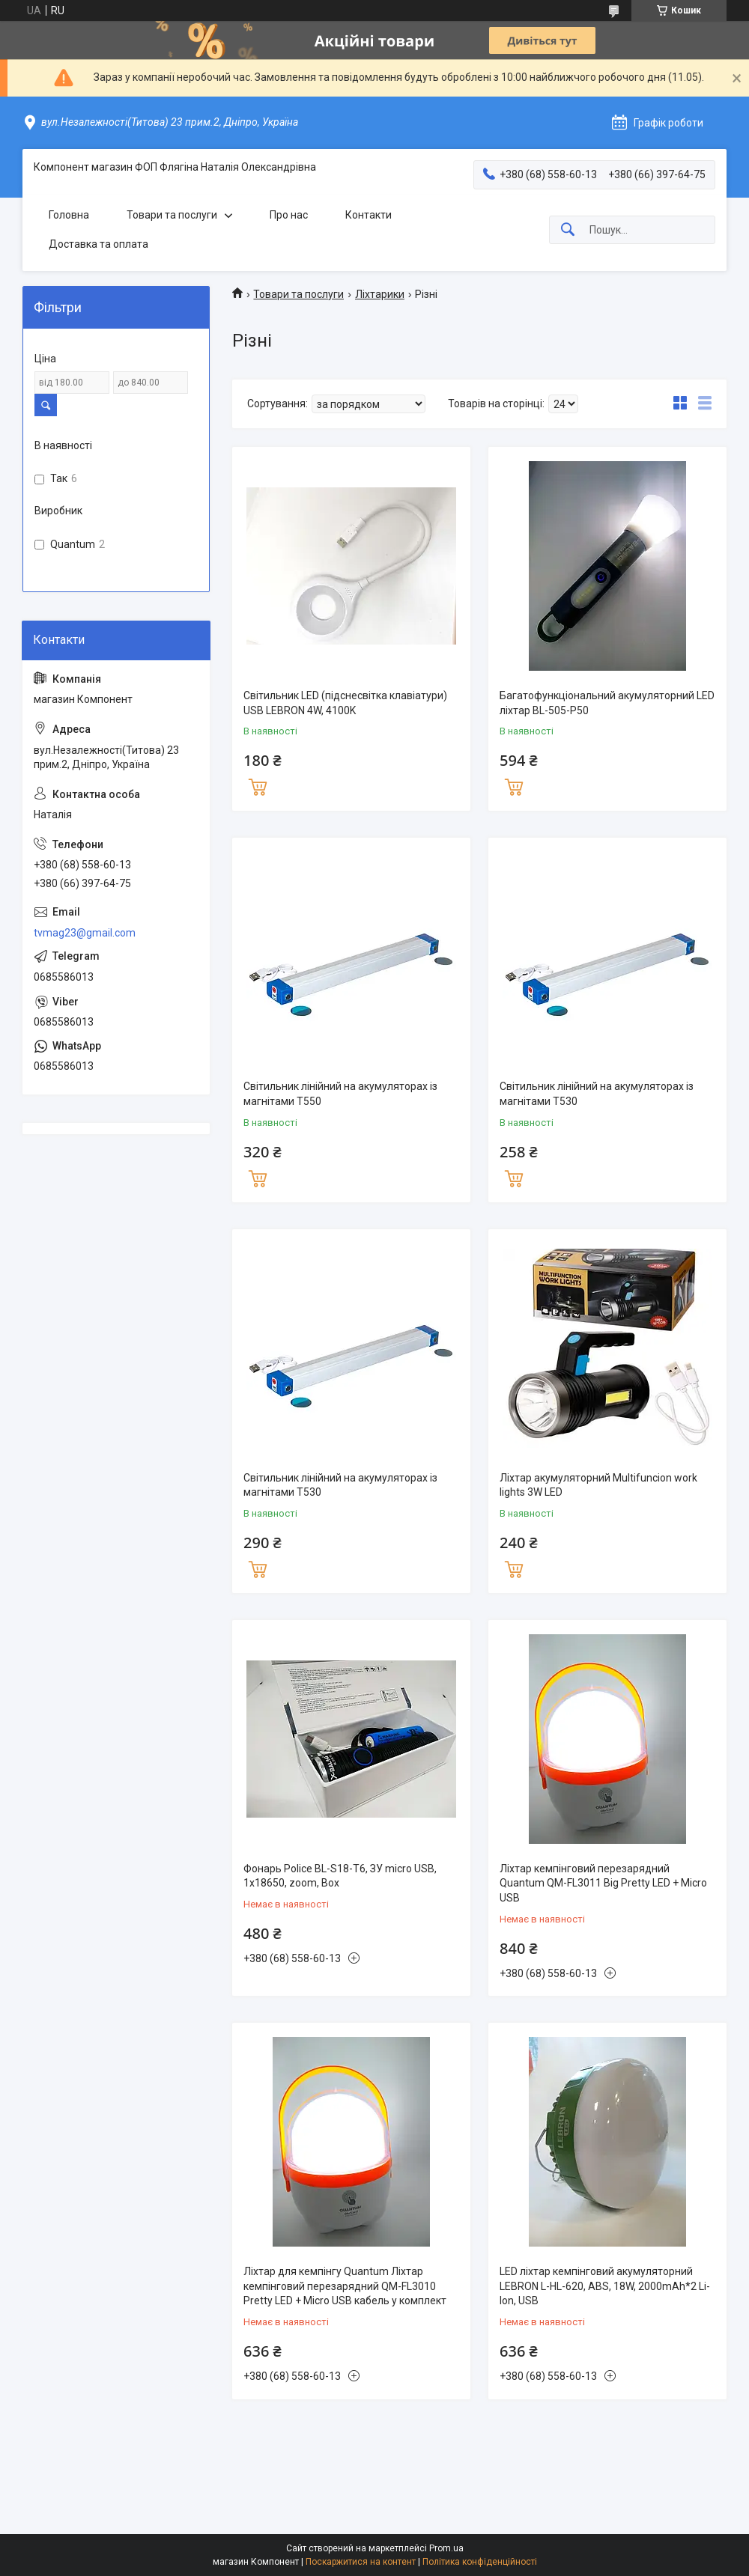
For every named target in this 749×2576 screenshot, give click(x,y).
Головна (69, 215)
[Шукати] (567, 230)
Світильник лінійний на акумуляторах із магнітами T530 (597, 1093)
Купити (257, 785)
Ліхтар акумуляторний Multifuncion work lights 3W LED (598, 1485)
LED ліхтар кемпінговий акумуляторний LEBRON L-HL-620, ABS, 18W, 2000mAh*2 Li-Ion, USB (605, 2285)
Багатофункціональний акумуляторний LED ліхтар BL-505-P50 (607, 702)
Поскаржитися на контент (361, 2562)
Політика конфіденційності (479, 2562)
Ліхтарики (379, 294)
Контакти (368, 215)
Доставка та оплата (98, 244)
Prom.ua (446, 2548)
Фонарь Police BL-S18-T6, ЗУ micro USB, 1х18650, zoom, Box (340, 1876)
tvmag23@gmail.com (85, 933)
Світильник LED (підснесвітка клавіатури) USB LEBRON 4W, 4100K (345, 702)
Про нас (289, 215)
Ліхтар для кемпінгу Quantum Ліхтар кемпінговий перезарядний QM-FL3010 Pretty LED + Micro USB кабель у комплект (344, 2285)
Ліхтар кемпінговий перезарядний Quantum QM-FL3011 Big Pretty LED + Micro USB (603, 1883)
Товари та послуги (172, 215)
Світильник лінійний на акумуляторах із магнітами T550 (340, 1093)
